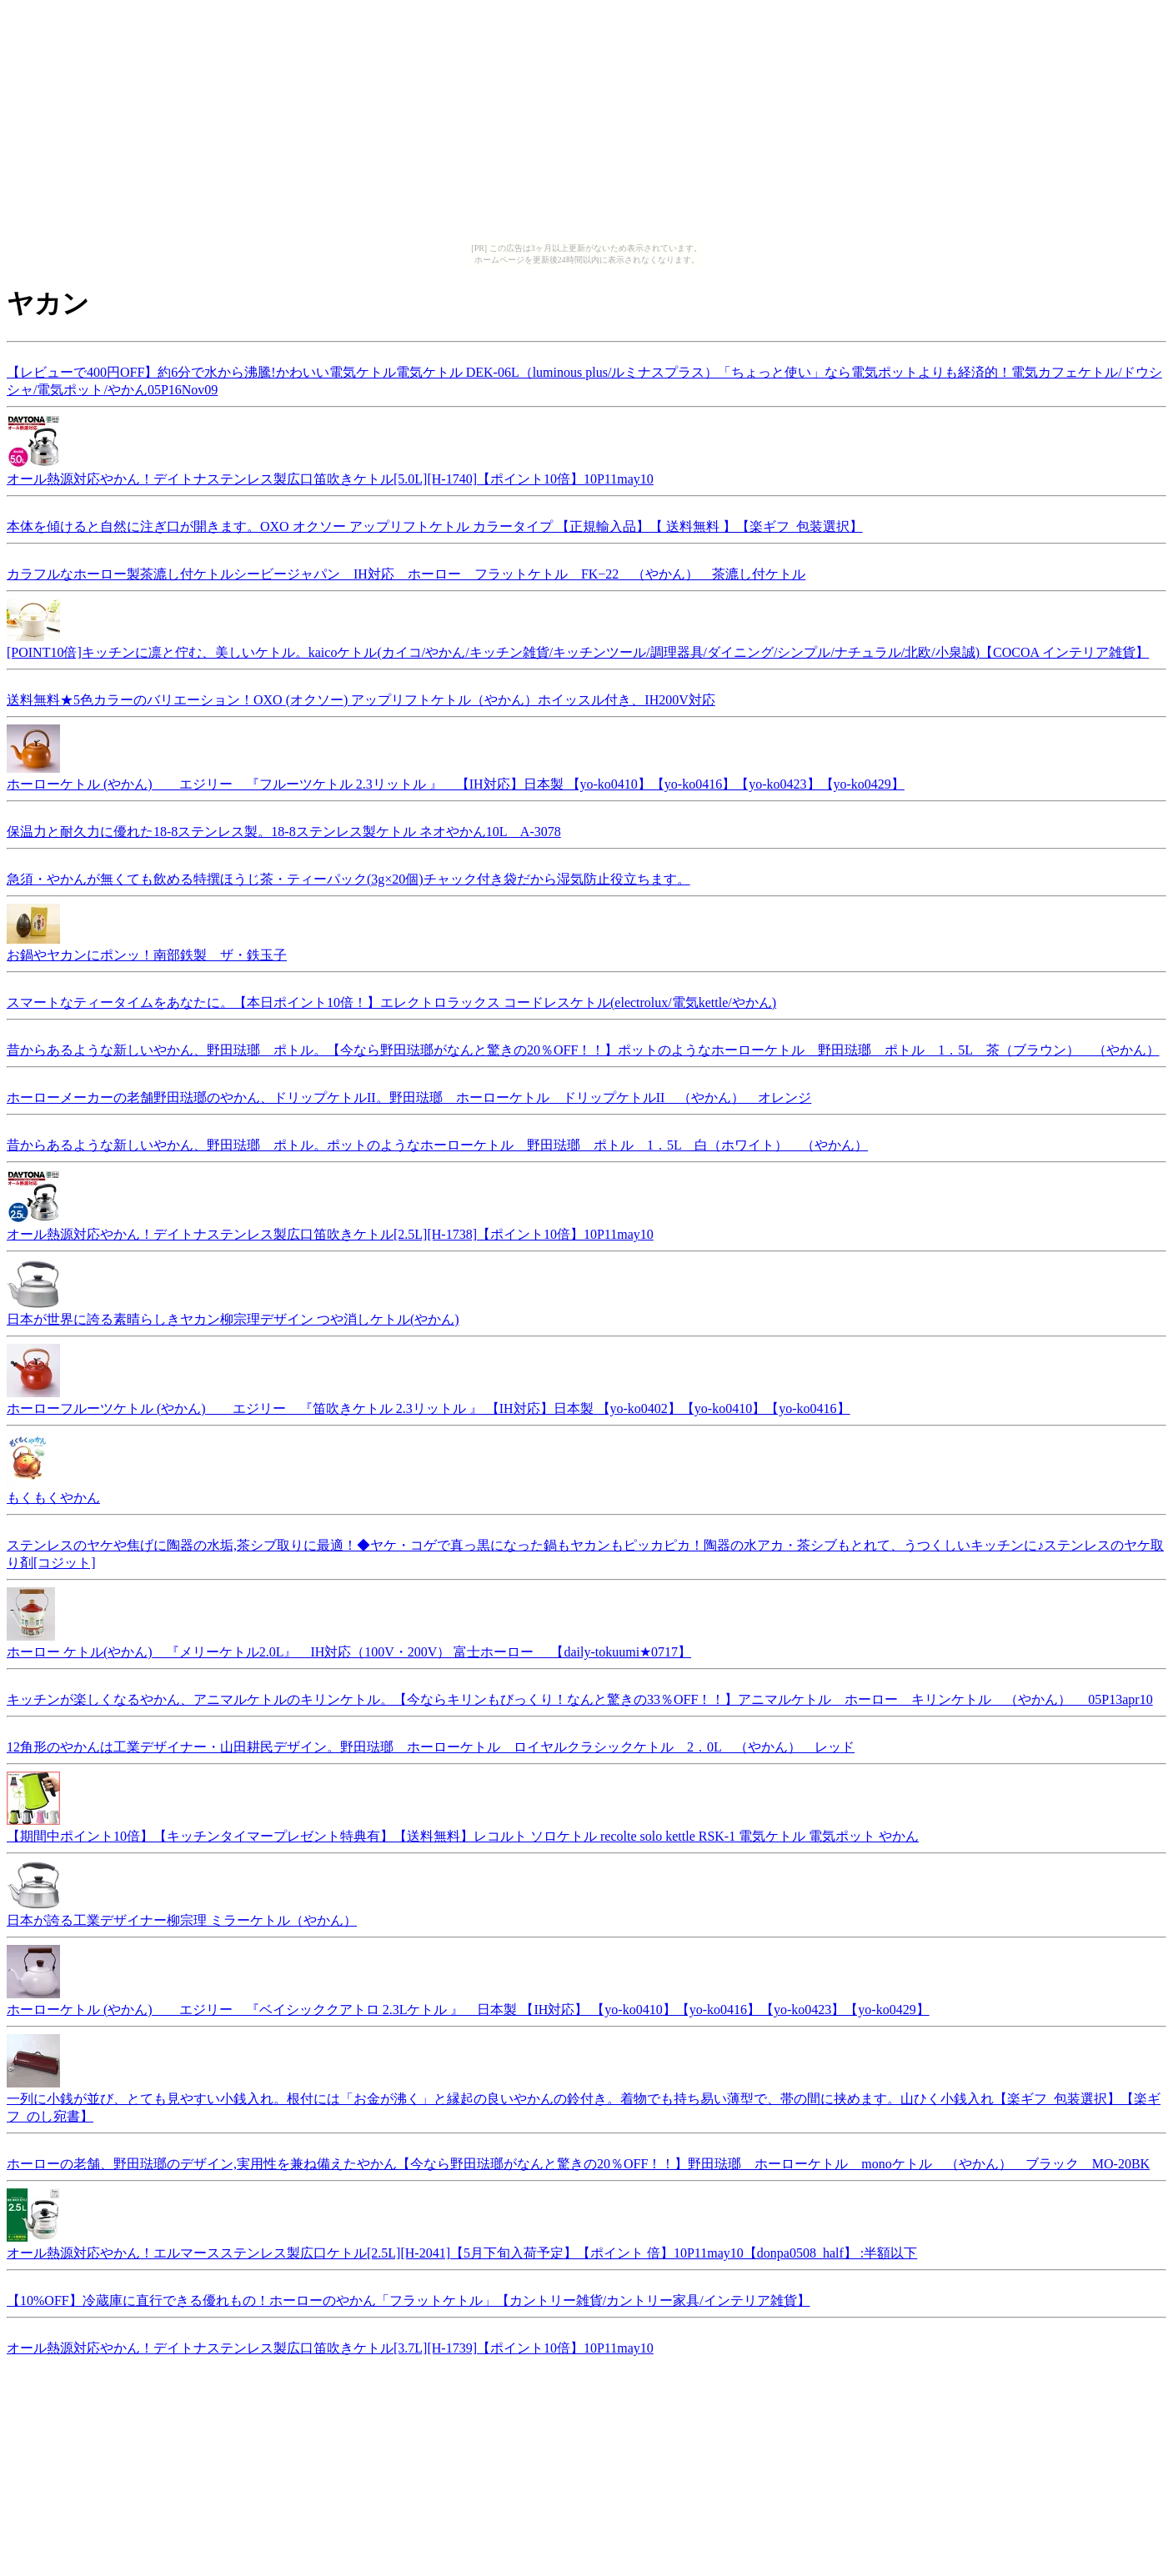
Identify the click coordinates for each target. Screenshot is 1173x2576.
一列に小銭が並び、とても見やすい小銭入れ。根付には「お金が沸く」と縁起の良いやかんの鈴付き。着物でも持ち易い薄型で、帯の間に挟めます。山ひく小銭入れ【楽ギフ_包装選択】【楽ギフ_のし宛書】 (583, 2099)
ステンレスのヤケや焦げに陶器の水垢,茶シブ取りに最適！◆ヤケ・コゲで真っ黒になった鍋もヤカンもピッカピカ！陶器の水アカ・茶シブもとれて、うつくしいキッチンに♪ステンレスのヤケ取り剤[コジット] (585, 1551)
